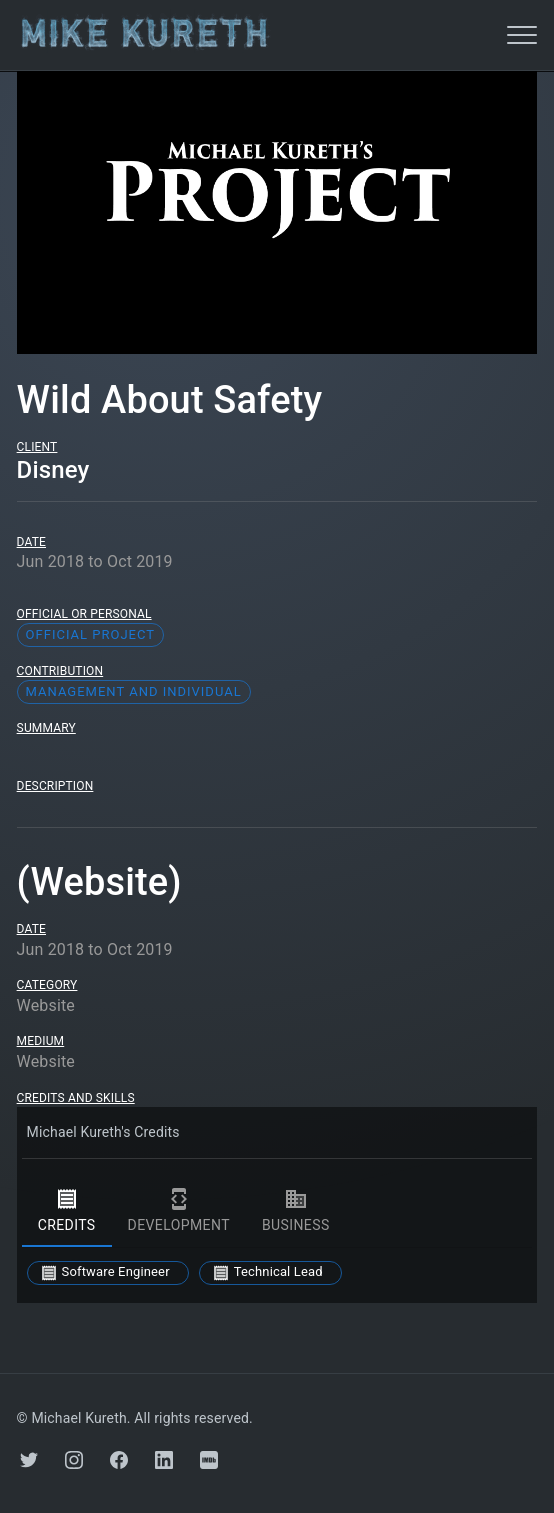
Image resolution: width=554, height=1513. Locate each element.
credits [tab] (67, 1211)
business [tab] (296, 1211)
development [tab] (179, 1211)
